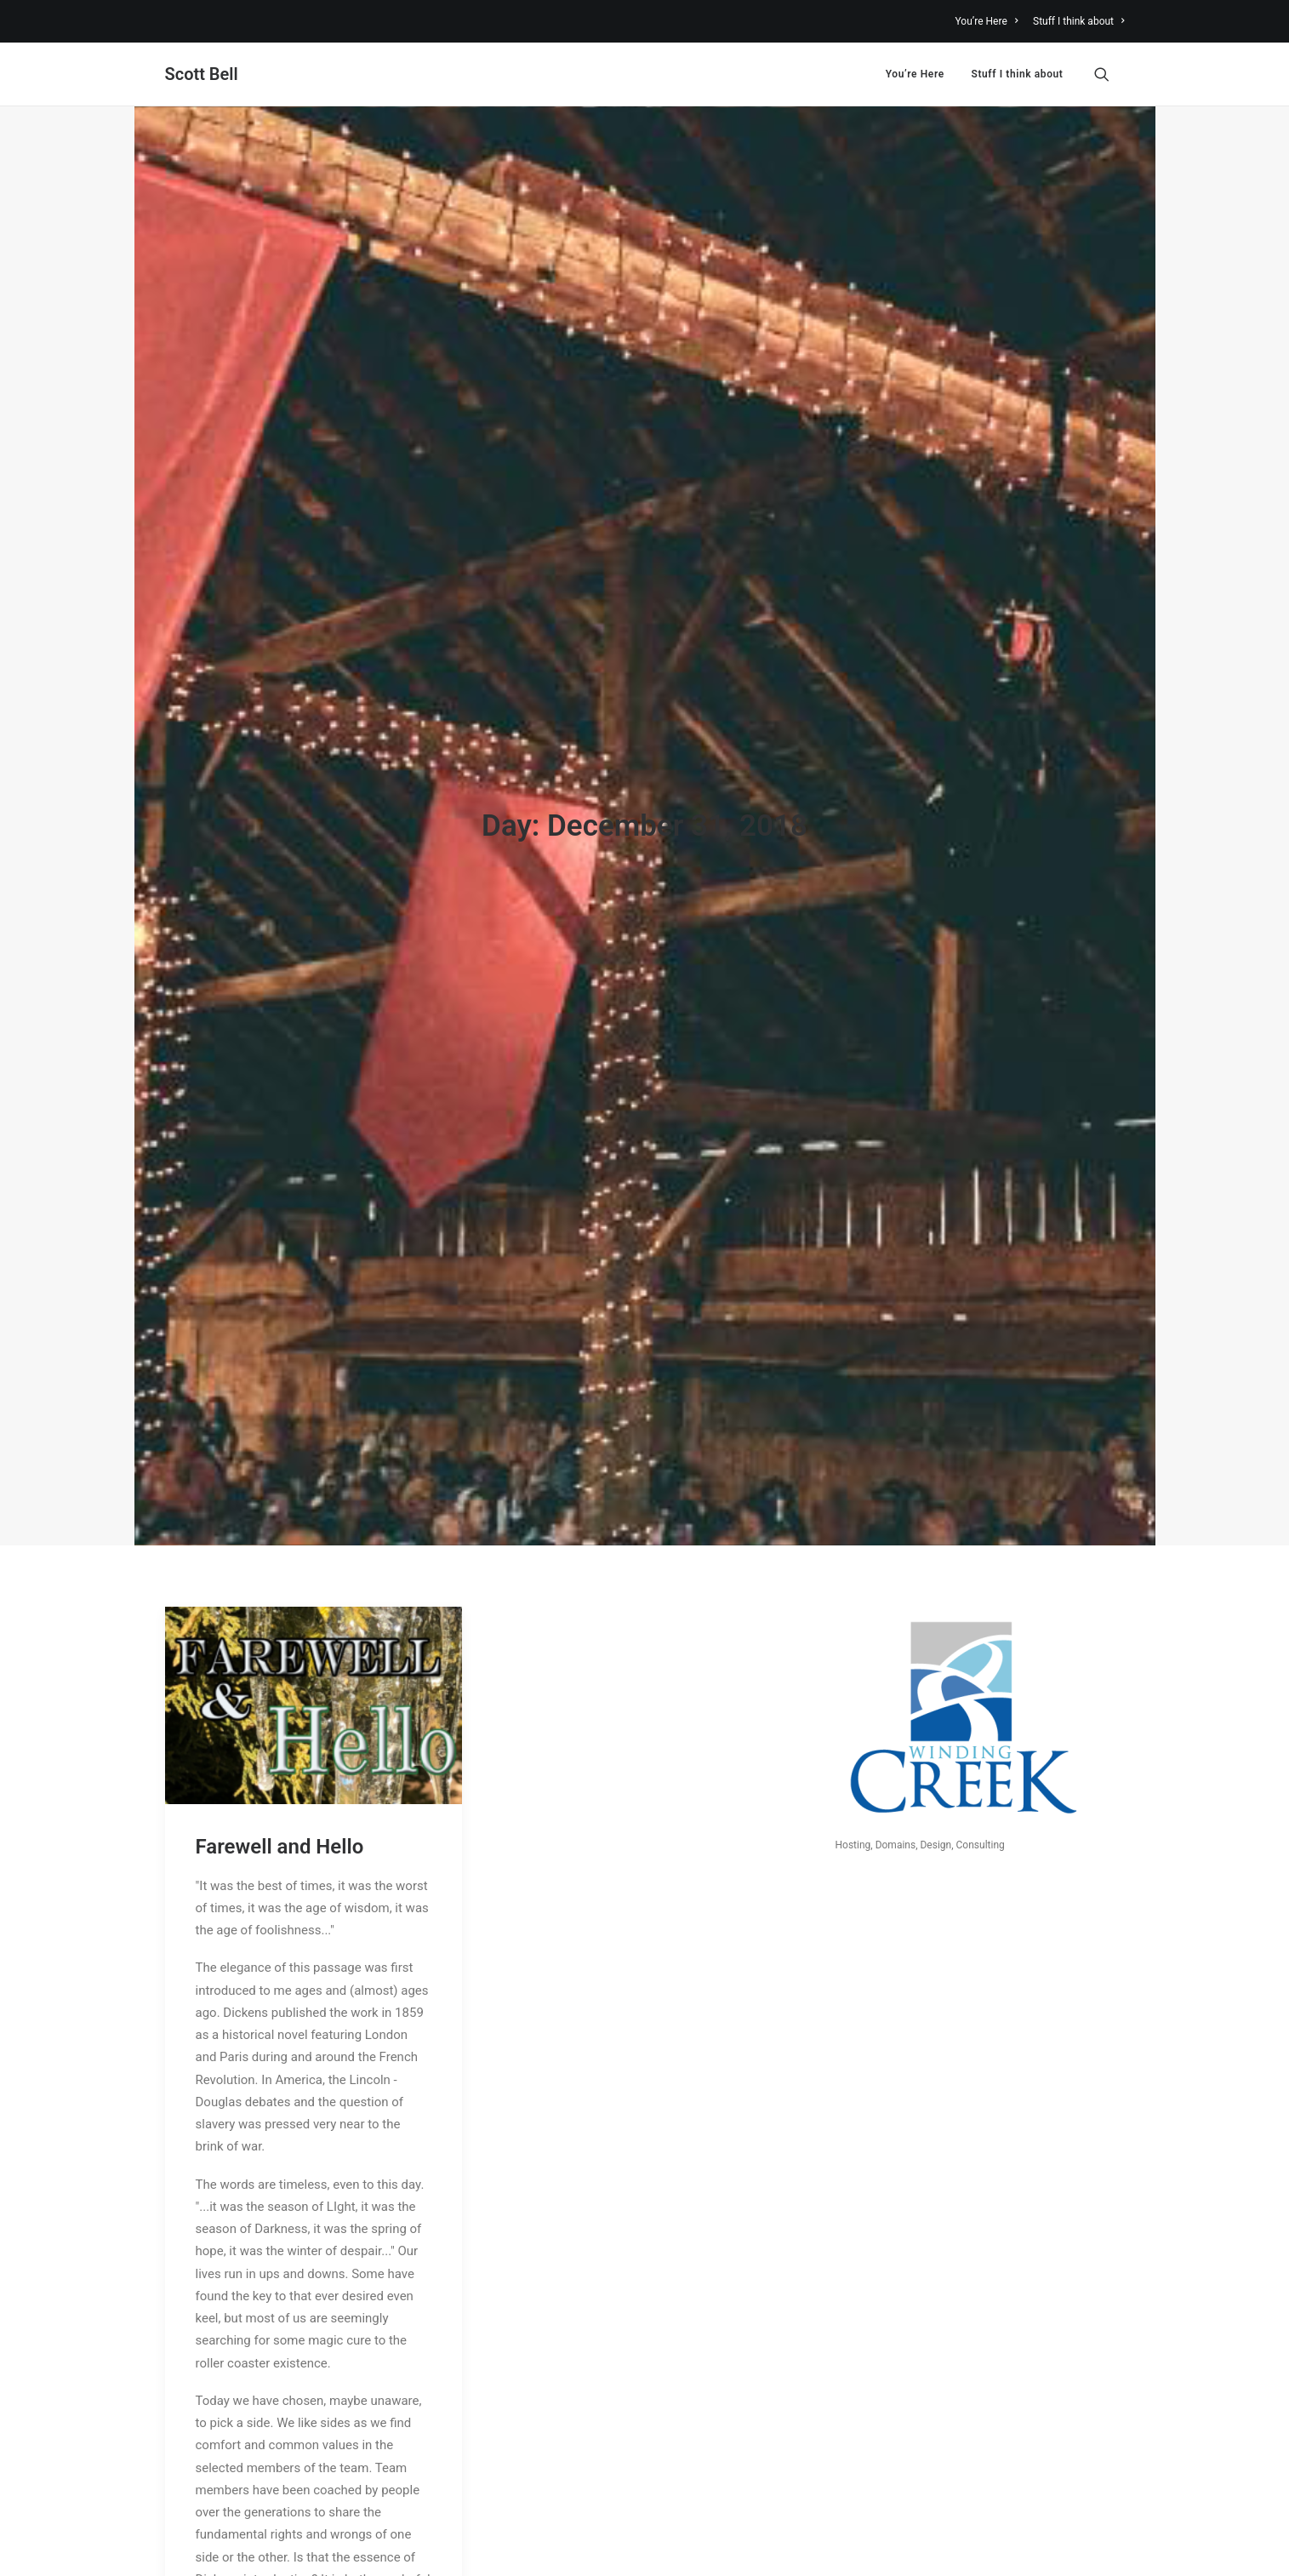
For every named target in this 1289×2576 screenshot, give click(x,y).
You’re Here (986, 21)
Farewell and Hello (280, 1596)
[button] (1109, 74)
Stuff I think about (1079, 21)
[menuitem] (989, 21)
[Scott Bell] (201, 74)
